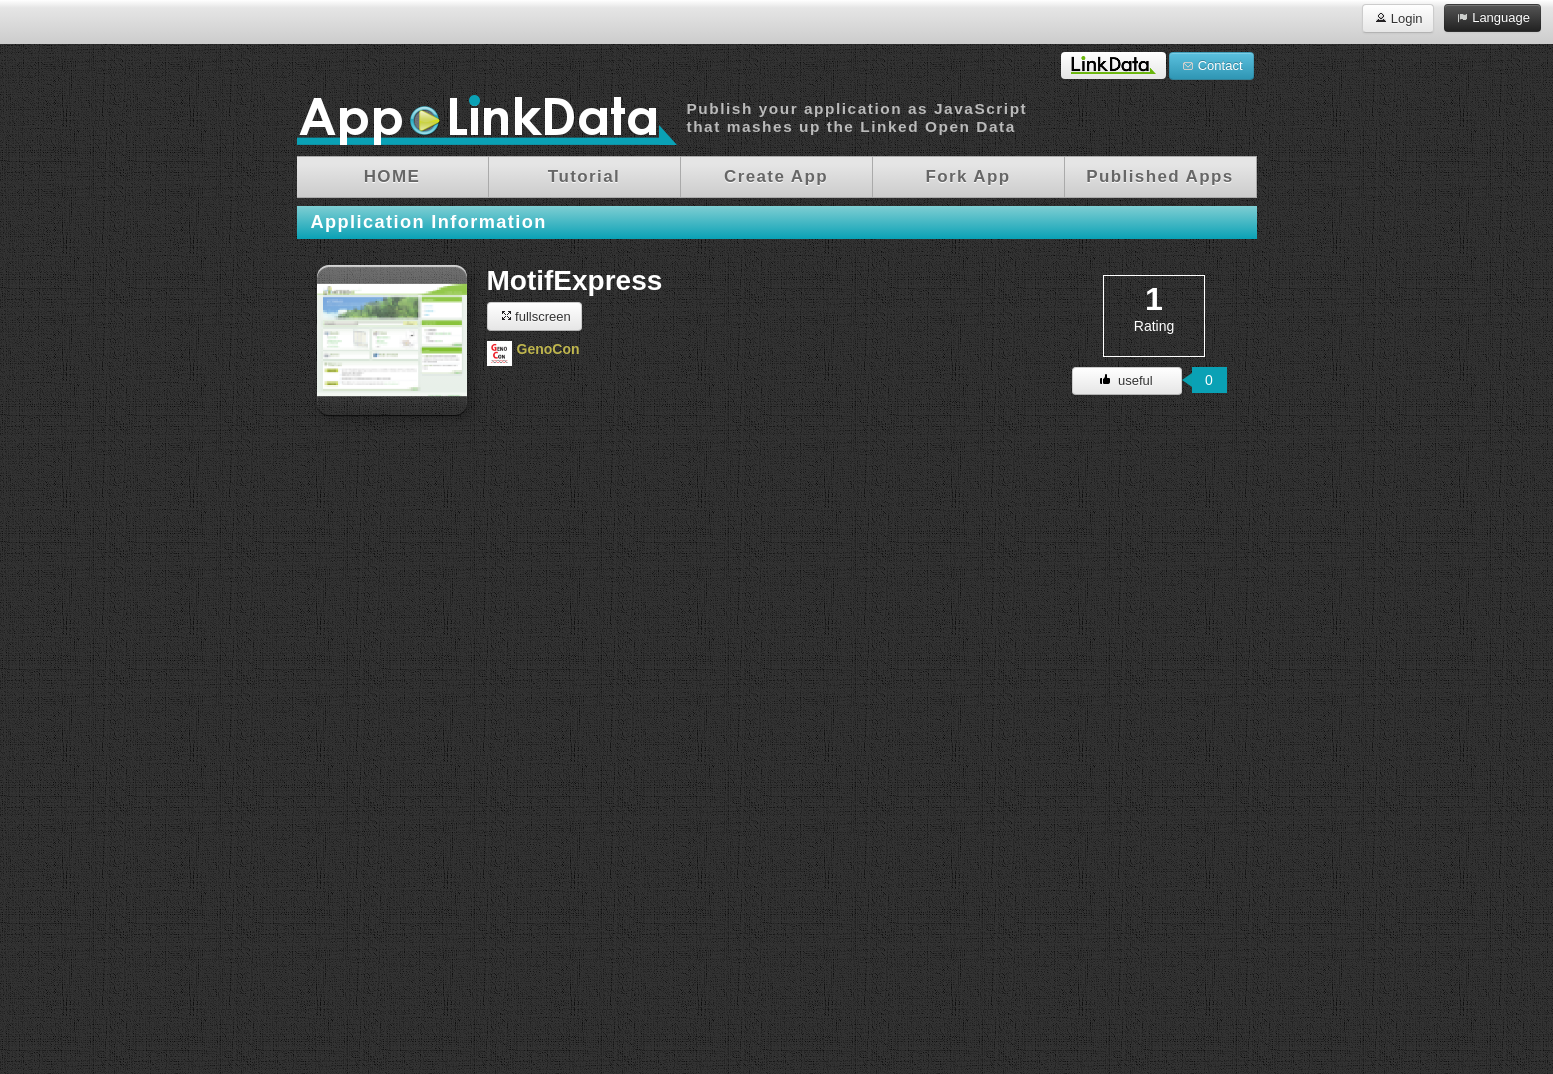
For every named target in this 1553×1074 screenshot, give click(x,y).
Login (1397, 17)
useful (1126, 380)
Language (1492, 17)
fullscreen (534, 315)
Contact (1211, 65)
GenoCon (548, 349)
